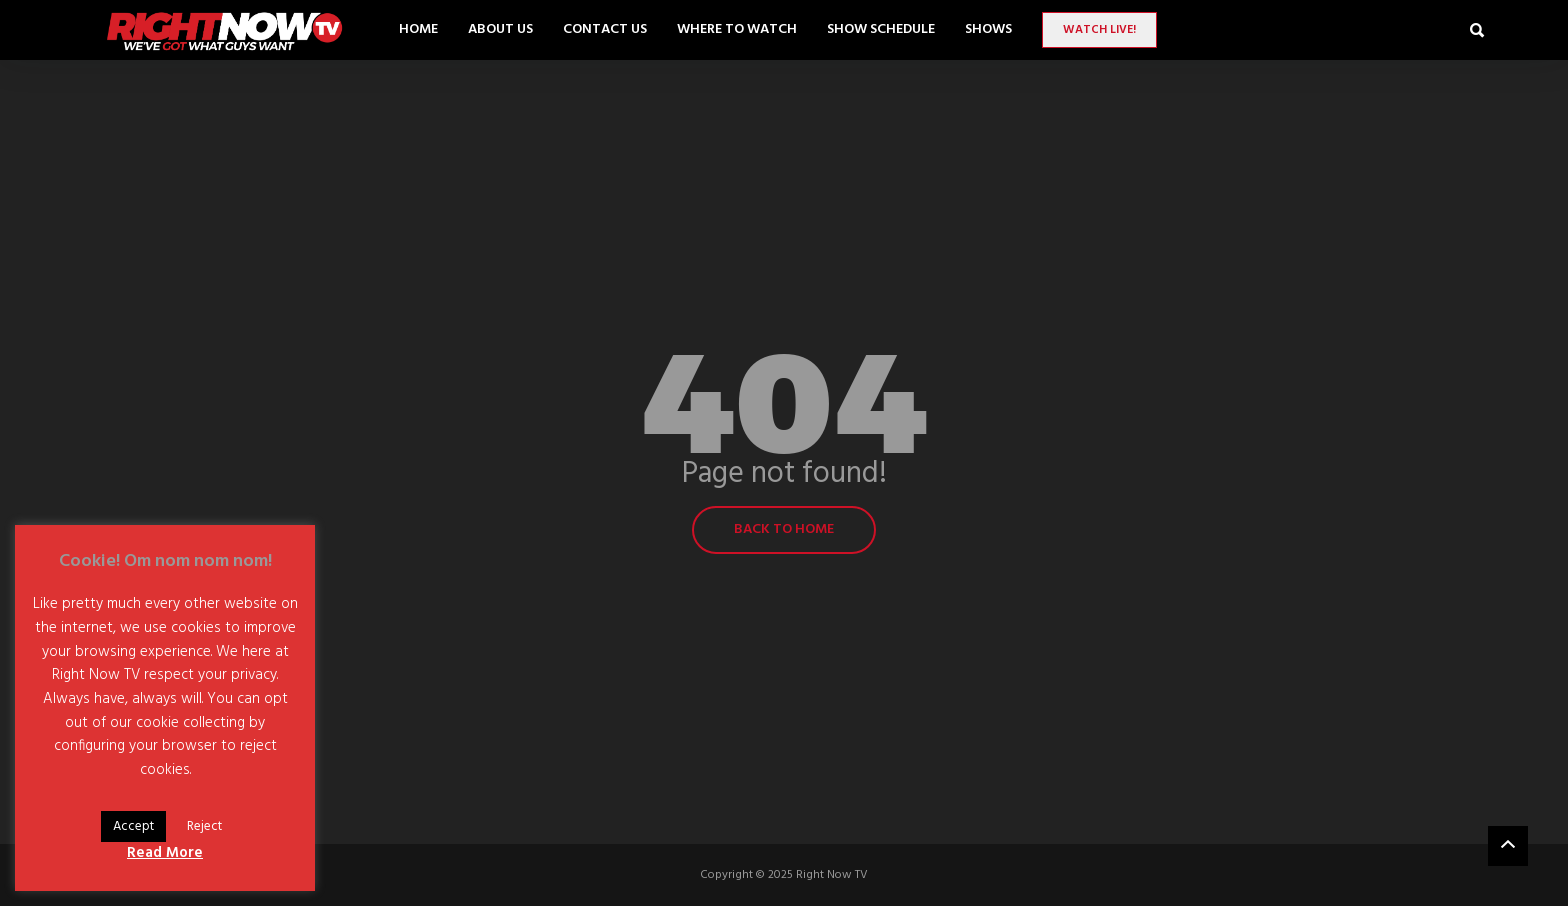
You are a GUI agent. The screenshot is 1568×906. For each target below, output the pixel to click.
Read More (165, 853)
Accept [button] (133, 826)
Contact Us (605, 29)
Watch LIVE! (1099, 30)
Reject (204, 826)
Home (418, 29)
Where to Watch (737, 29)
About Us (500, 29)
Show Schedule (881, 29)
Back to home (784, 529)
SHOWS (988, 29)
